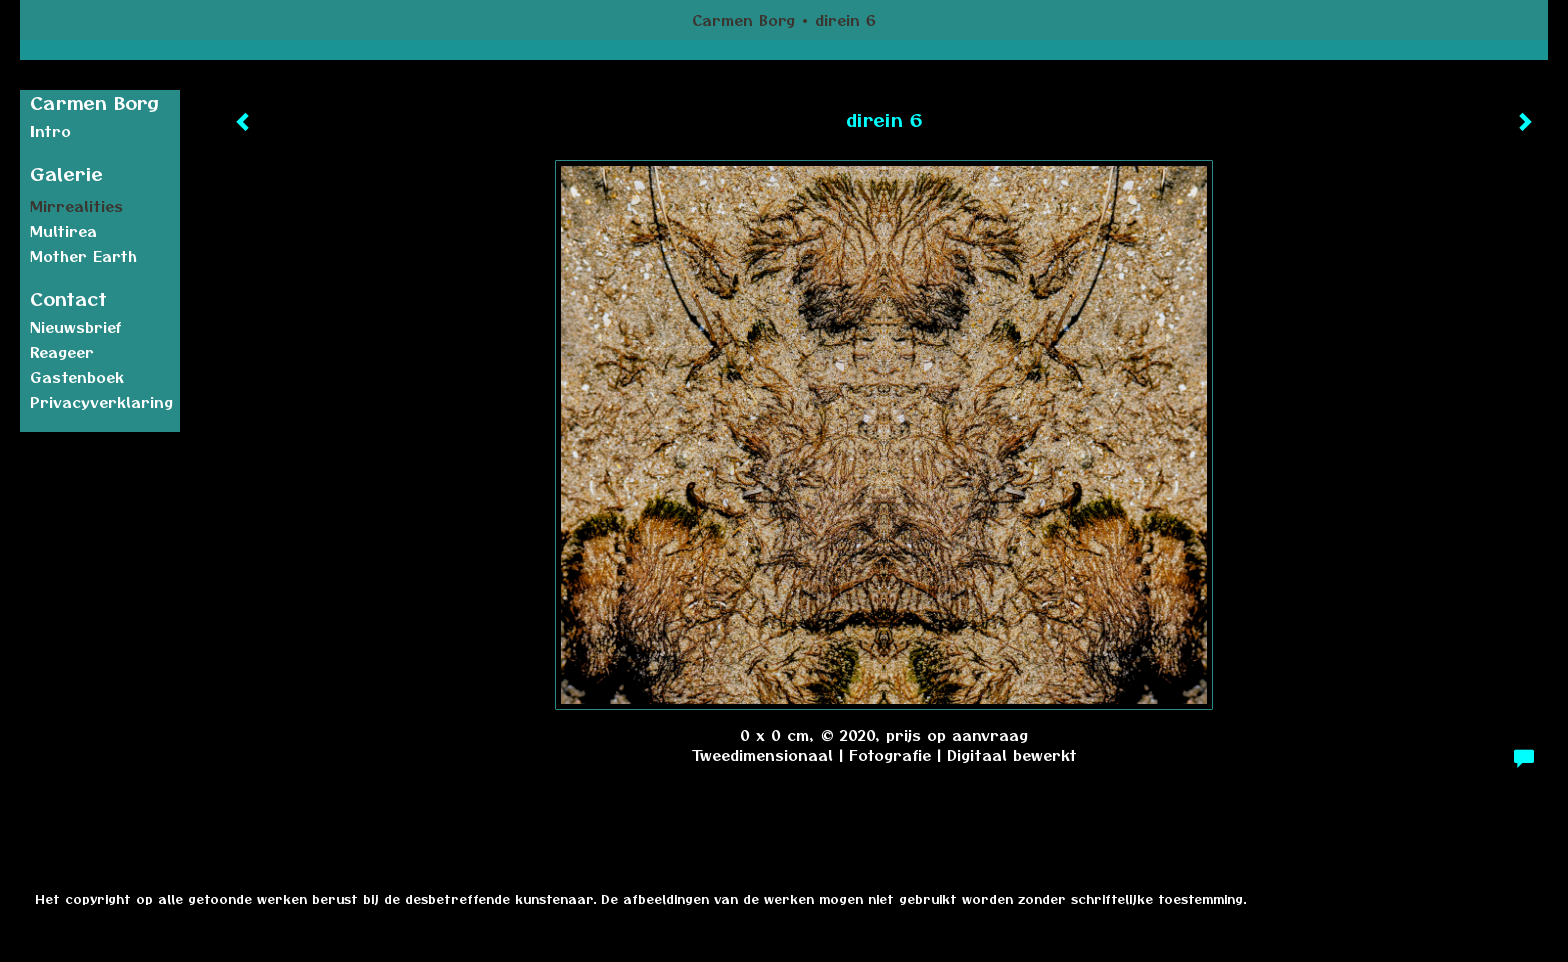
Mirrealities (76, 206)
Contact (68, 298)
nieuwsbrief (76, 327)
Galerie (66, 173)
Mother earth (83, 256)
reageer (62, 352)
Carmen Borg (743, 20)
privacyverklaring (101, 402)
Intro (50, 131)
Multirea (63, 231)
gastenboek (77, 377)
